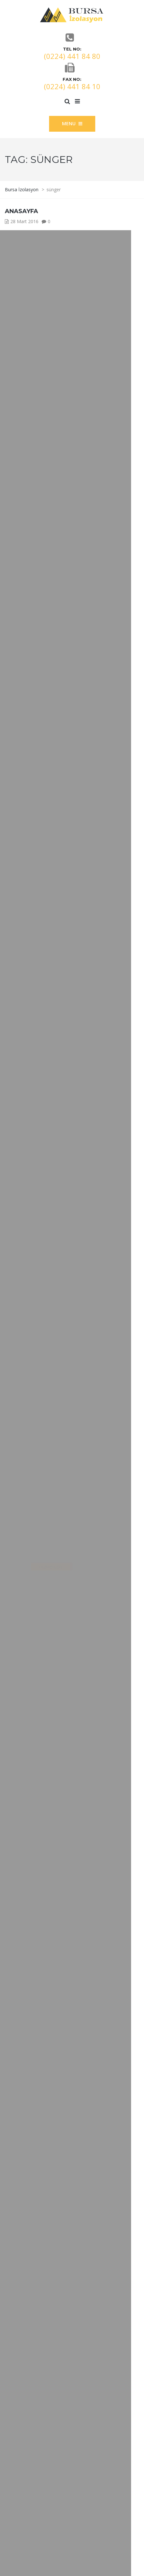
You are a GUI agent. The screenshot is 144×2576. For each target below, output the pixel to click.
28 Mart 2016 (24, 221)
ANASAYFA (21, 211)
